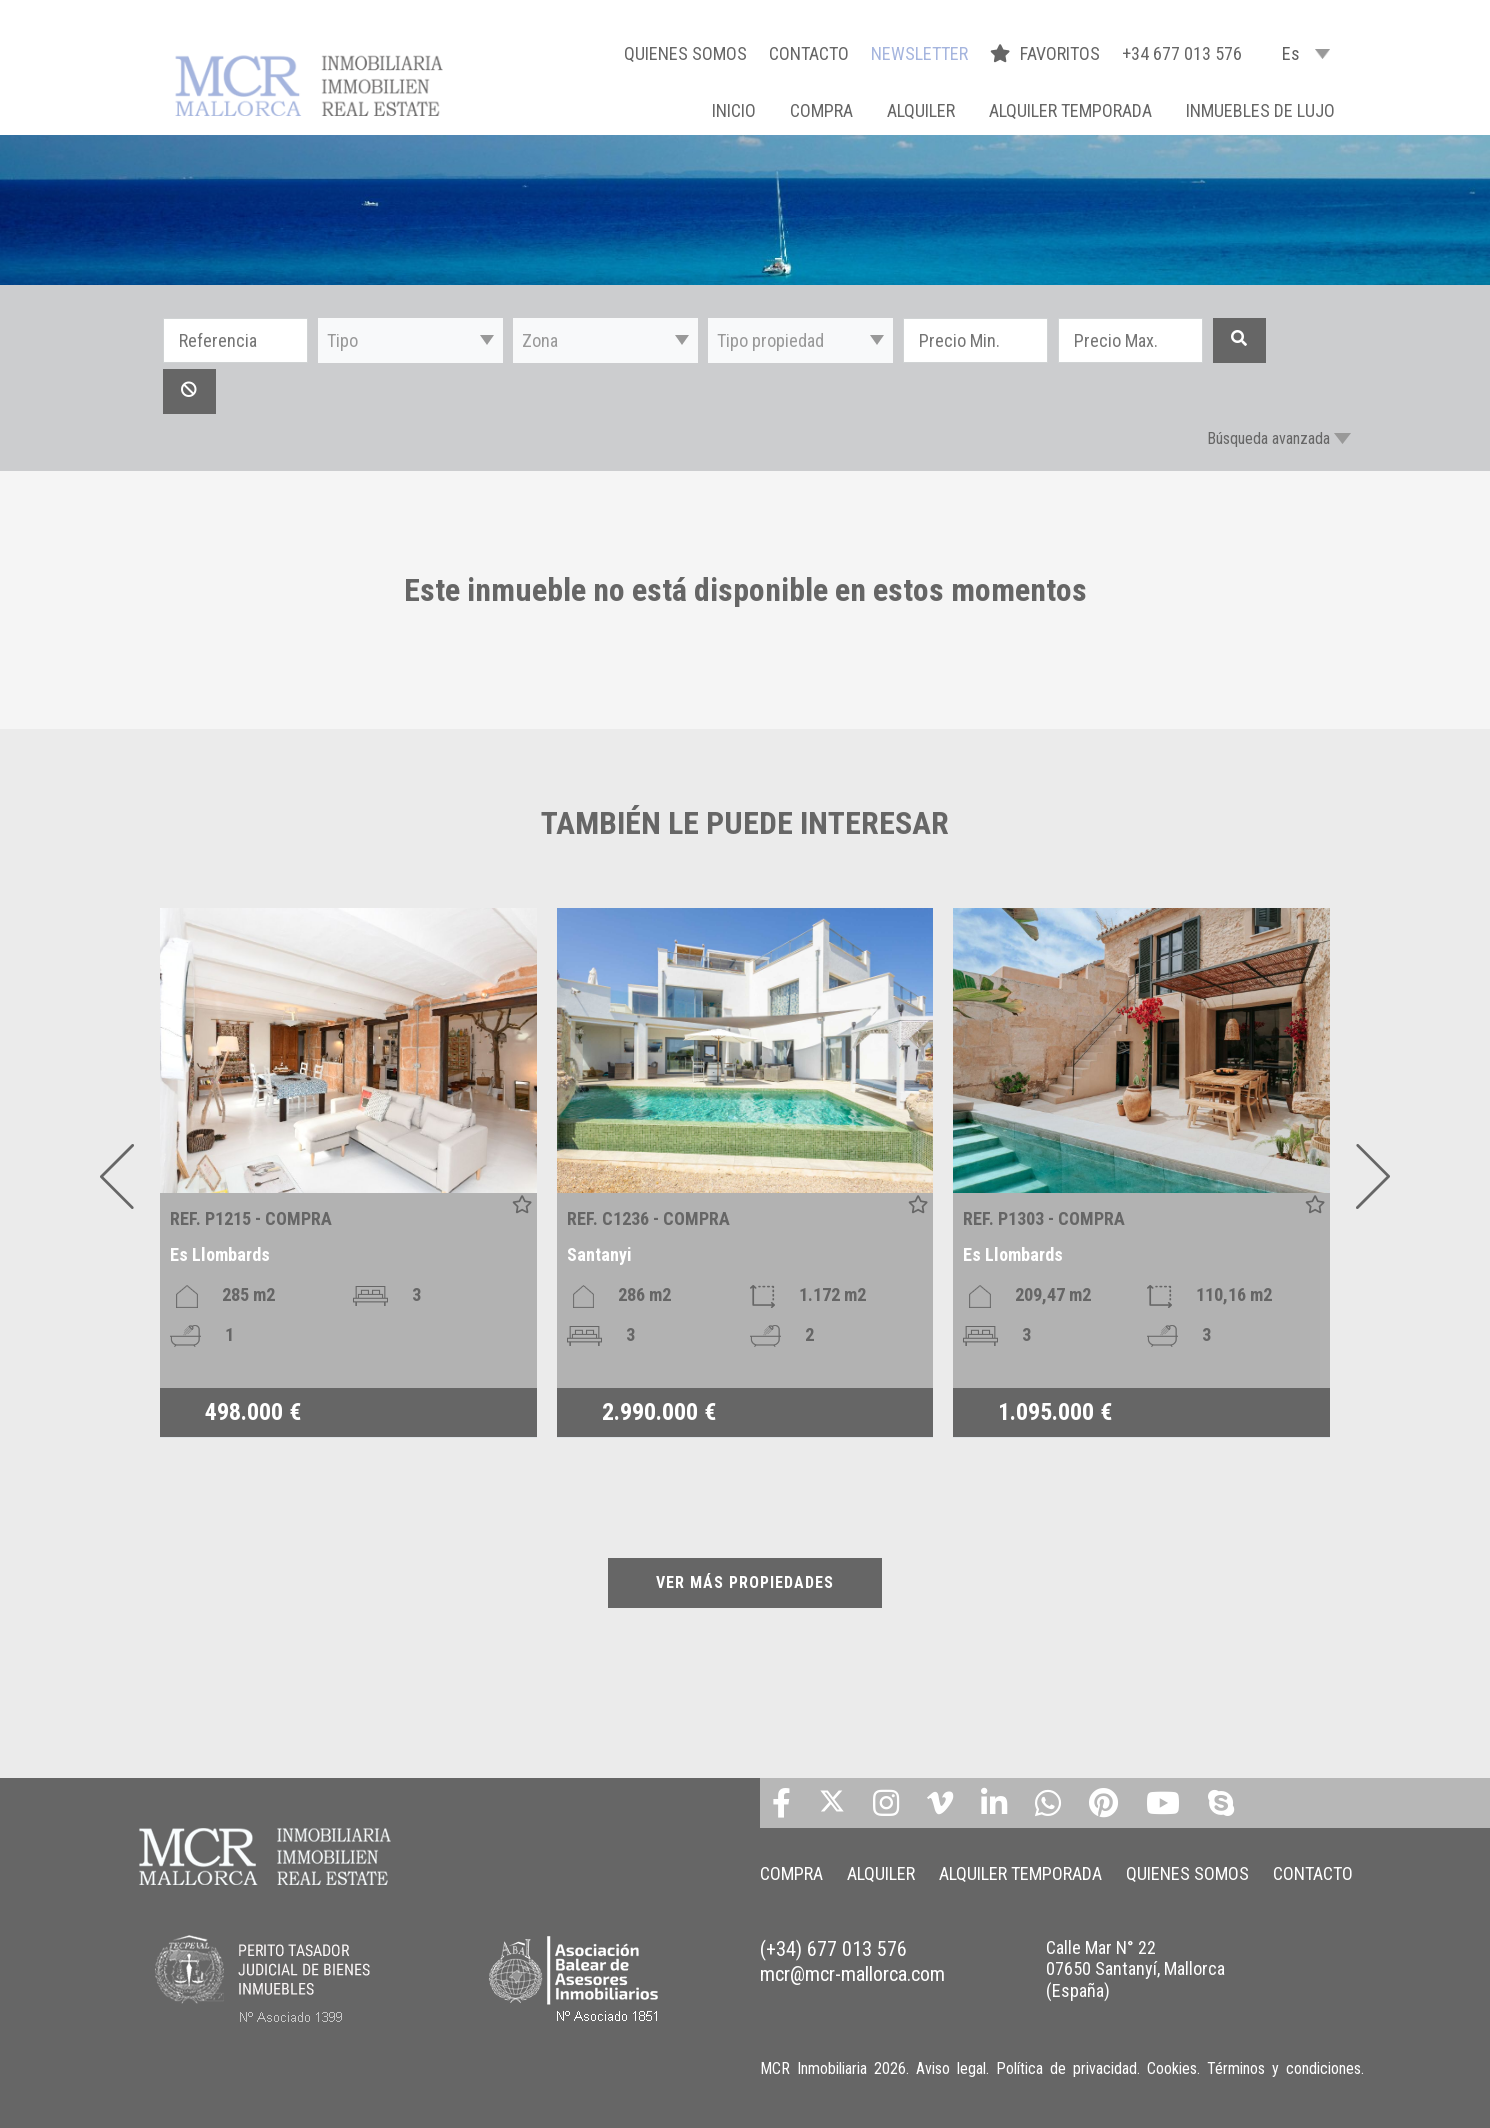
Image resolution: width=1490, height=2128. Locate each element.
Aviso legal (951, 2068)
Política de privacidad (1066, 2068)
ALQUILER (921, 110)
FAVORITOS (1047, 53)
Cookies (1172, 2068)
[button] (410, 340)
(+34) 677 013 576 (833, 1949)
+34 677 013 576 (1182, 53)
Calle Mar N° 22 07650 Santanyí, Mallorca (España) (1135, 1969)
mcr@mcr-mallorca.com (852, 1974)
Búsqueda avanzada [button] (1268, 438)
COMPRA (821, 110)
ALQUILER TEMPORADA (1070, 110)
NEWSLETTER (919, 53)
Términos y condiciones (1284, 2068)
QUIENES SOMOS (685, 53)
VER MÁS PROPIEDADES (745, 1582)
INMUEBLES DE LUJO (1260, 110)
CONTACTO (809, 53)
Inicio (734, 110)
